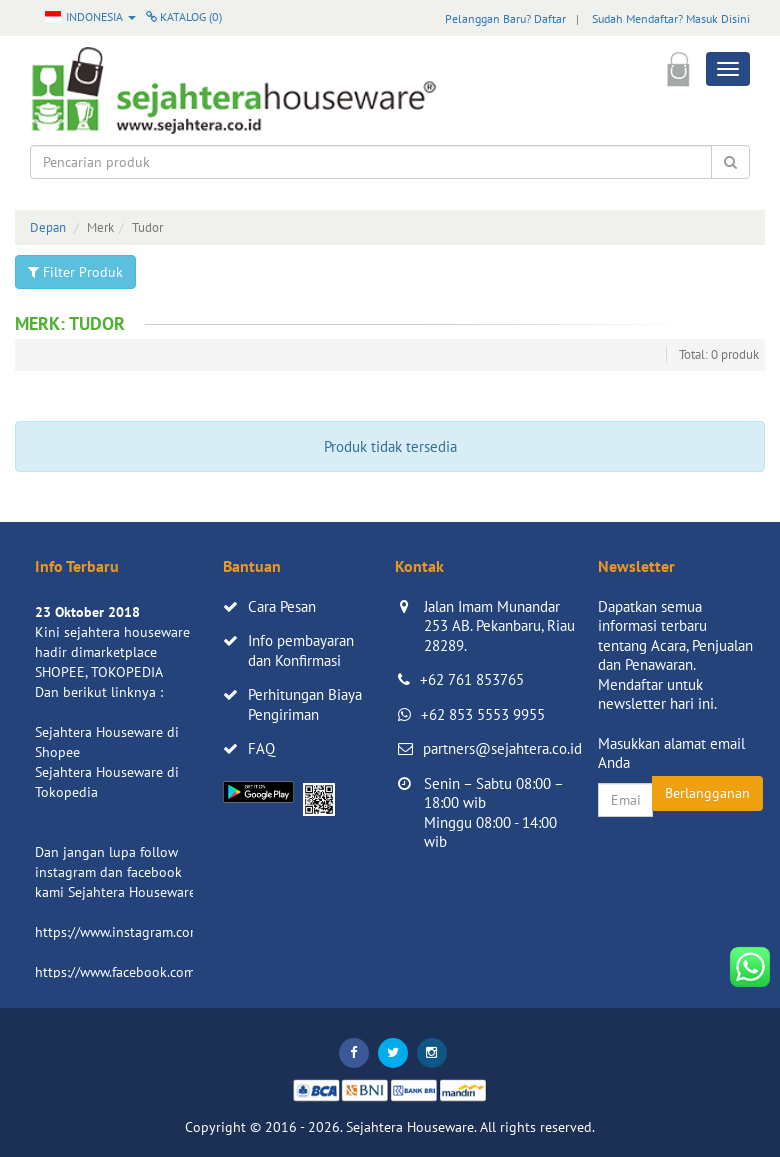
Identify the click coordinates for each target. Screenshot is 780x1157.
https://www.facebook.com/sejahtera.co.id (161, 972)
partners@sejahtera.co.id (502, 748)
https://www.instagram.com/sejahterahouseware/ (184, 932)
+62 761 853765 (472, 679)
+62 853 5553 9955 (483, 714)
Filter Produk (75, 272)
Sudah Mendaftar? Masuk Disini (671, 18)
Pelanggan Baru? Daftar (505, 18)
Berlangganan (707, 793)
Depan (48, 227)
